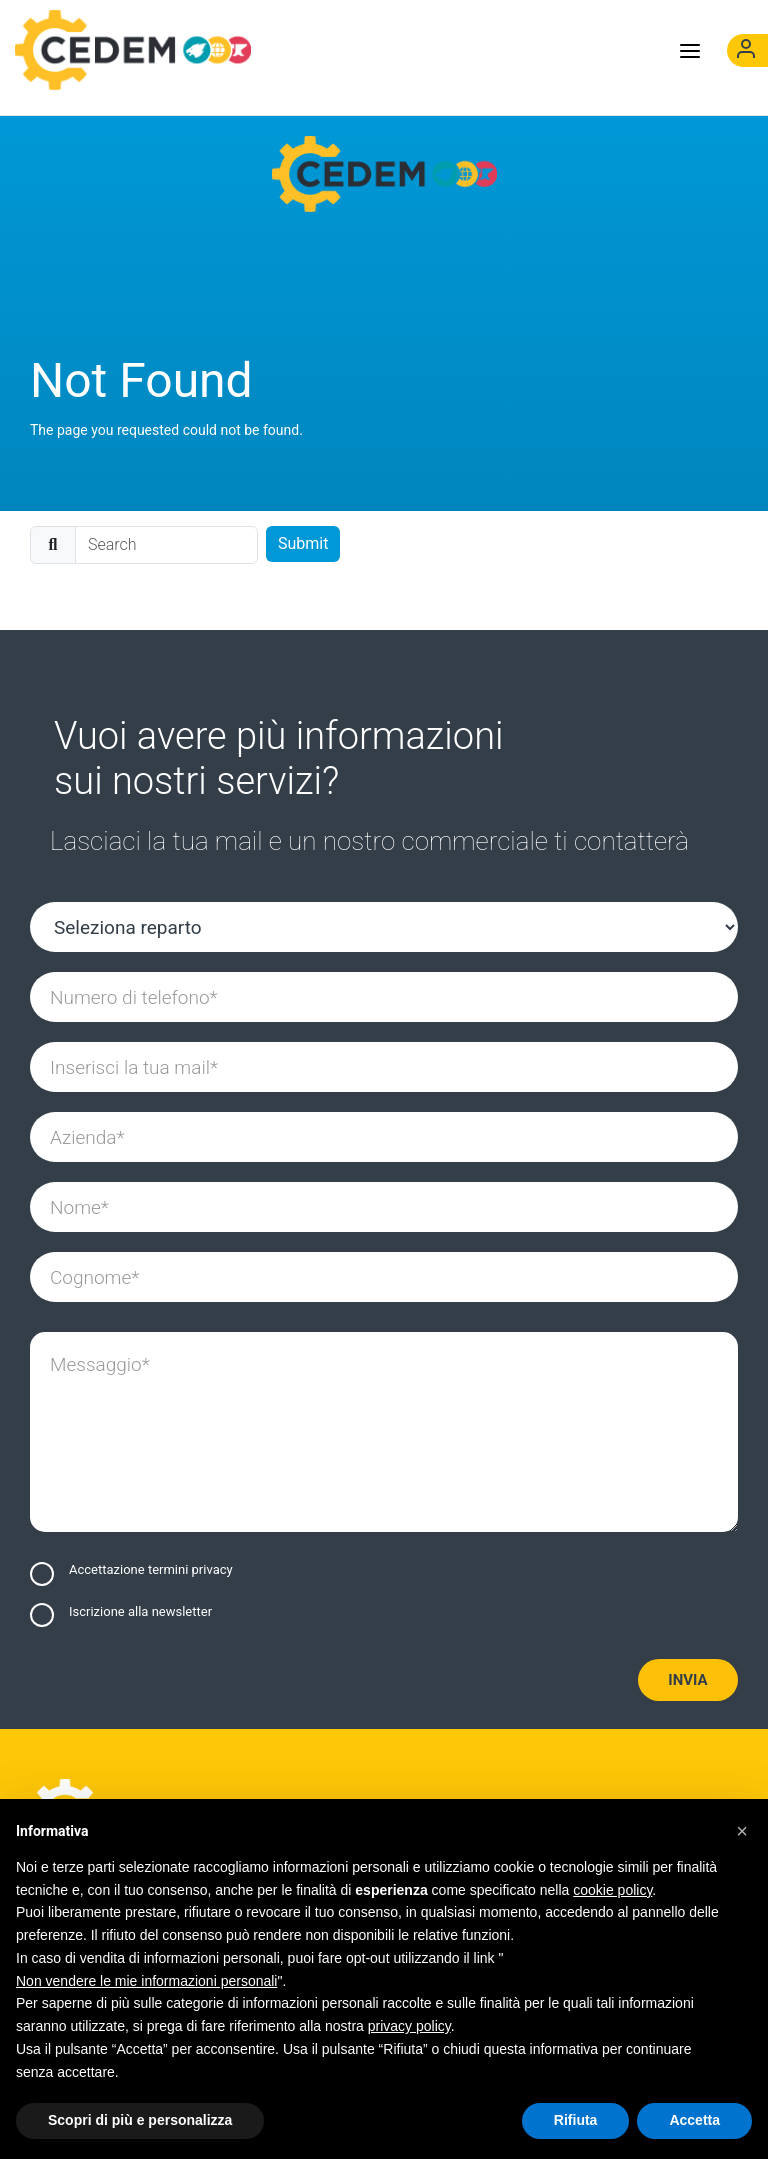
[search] (166, 545)
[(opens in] (747, 50)
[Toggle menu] (690, 50)
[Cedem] (384, 174)
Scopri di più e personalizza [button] (140, 2120)
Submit (303, 543)
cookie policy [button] (612, 1890)
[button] (742, 1831)
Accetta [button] (694, 2120)
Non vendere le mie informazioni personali (146, 1981)
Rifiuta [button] (576, 2120)
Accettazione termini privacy (151, 1569)
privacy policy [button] (409, 2026)
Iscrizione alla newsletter (140, 1611)
